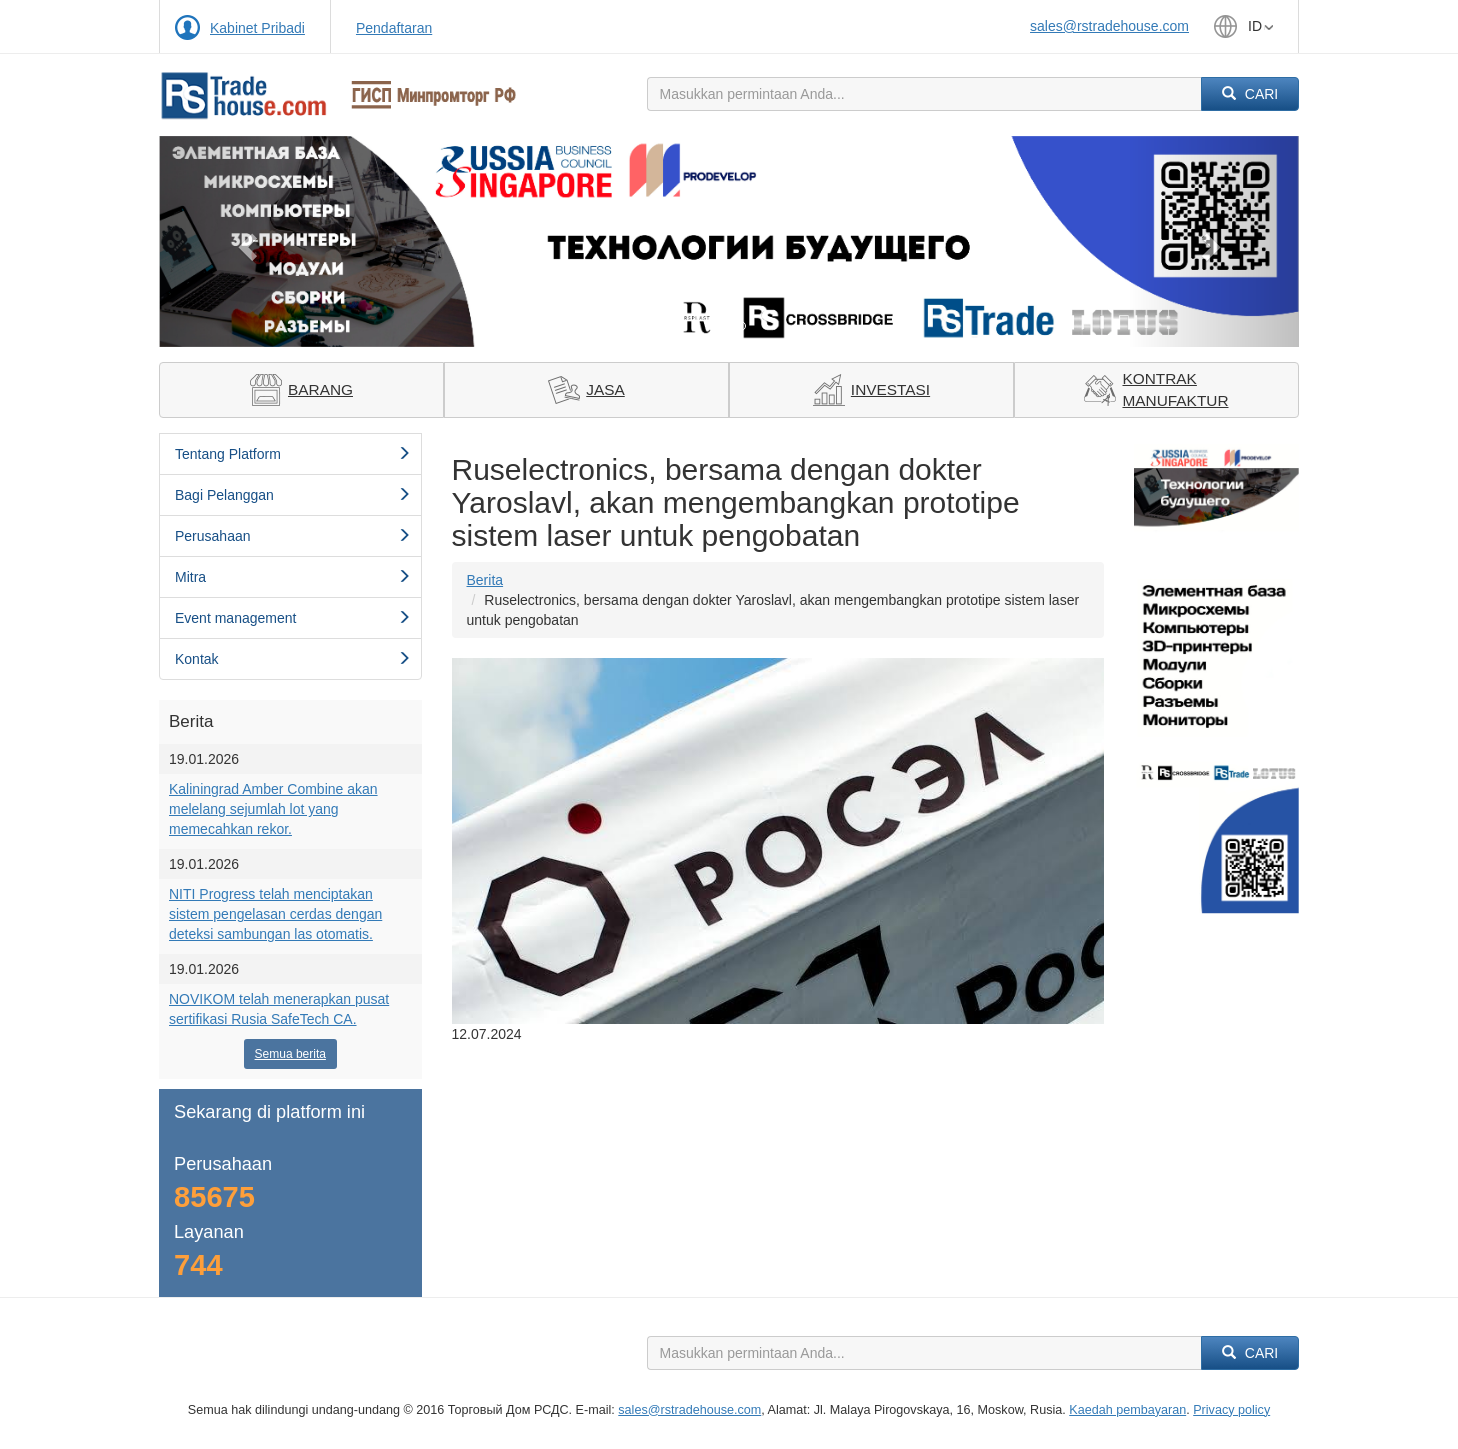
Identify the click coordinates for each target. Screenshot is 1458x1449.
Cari (1250, 94)
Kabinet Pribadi (257, 28)
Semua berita (290, 1054)
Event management (293, 618)
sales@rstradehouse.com (1109, 26)
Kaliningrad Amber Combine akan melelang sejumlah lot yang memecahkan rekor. (273, 809)
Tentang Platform (293, 454)
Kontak (293, 659)
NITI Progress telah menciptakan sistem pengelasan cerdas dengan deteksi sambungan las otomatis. (275, 914)
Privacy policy (1231, 1410)
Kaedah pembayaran (1127, 1410)
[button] (244, 241)
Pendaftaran (394, 28)
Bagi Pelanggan (293, 495)
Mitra (293, 577)
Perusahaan (293, 536)
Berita (485, 580)
